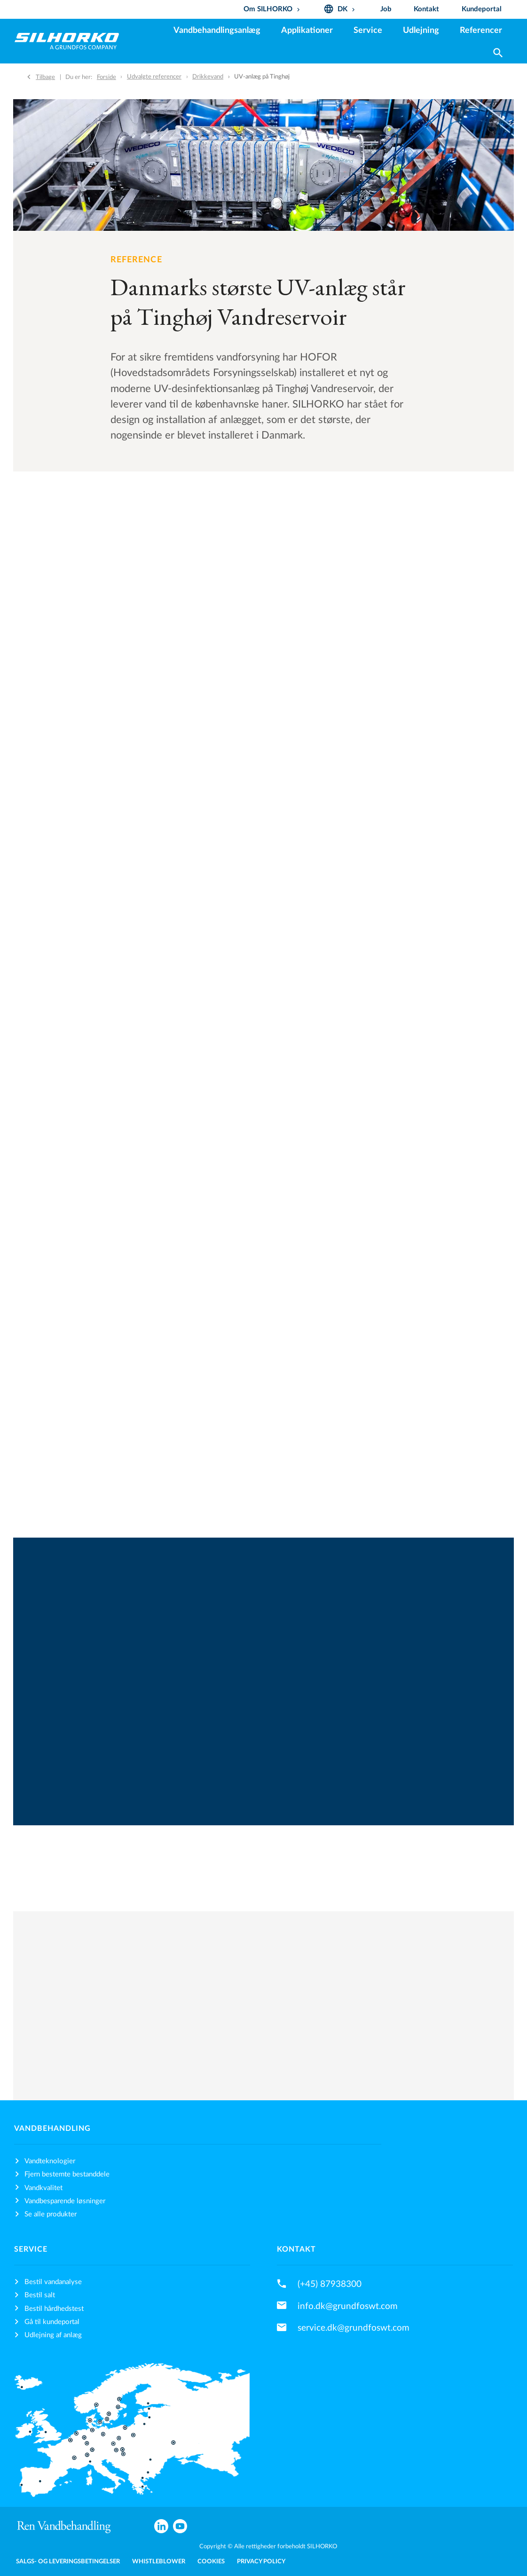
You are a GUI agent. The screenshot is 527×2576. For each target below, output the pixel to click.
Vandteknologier (49, 2161)
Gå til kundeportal (51, 2321)
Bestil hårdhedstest (54, 2308)
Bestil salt (39, 2295)
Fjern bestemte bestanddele (67, 2174)
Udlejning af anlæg (53, 2335)
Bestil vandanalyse (53, 2281)
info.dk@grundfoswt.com (348, 2306)
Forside (106, 77)
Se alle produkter (50, 2214)
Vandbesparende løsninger (64, 2201)
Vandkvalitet (43, 2187)
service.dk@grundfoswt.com (353, 2328)
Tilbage (45, 77)
